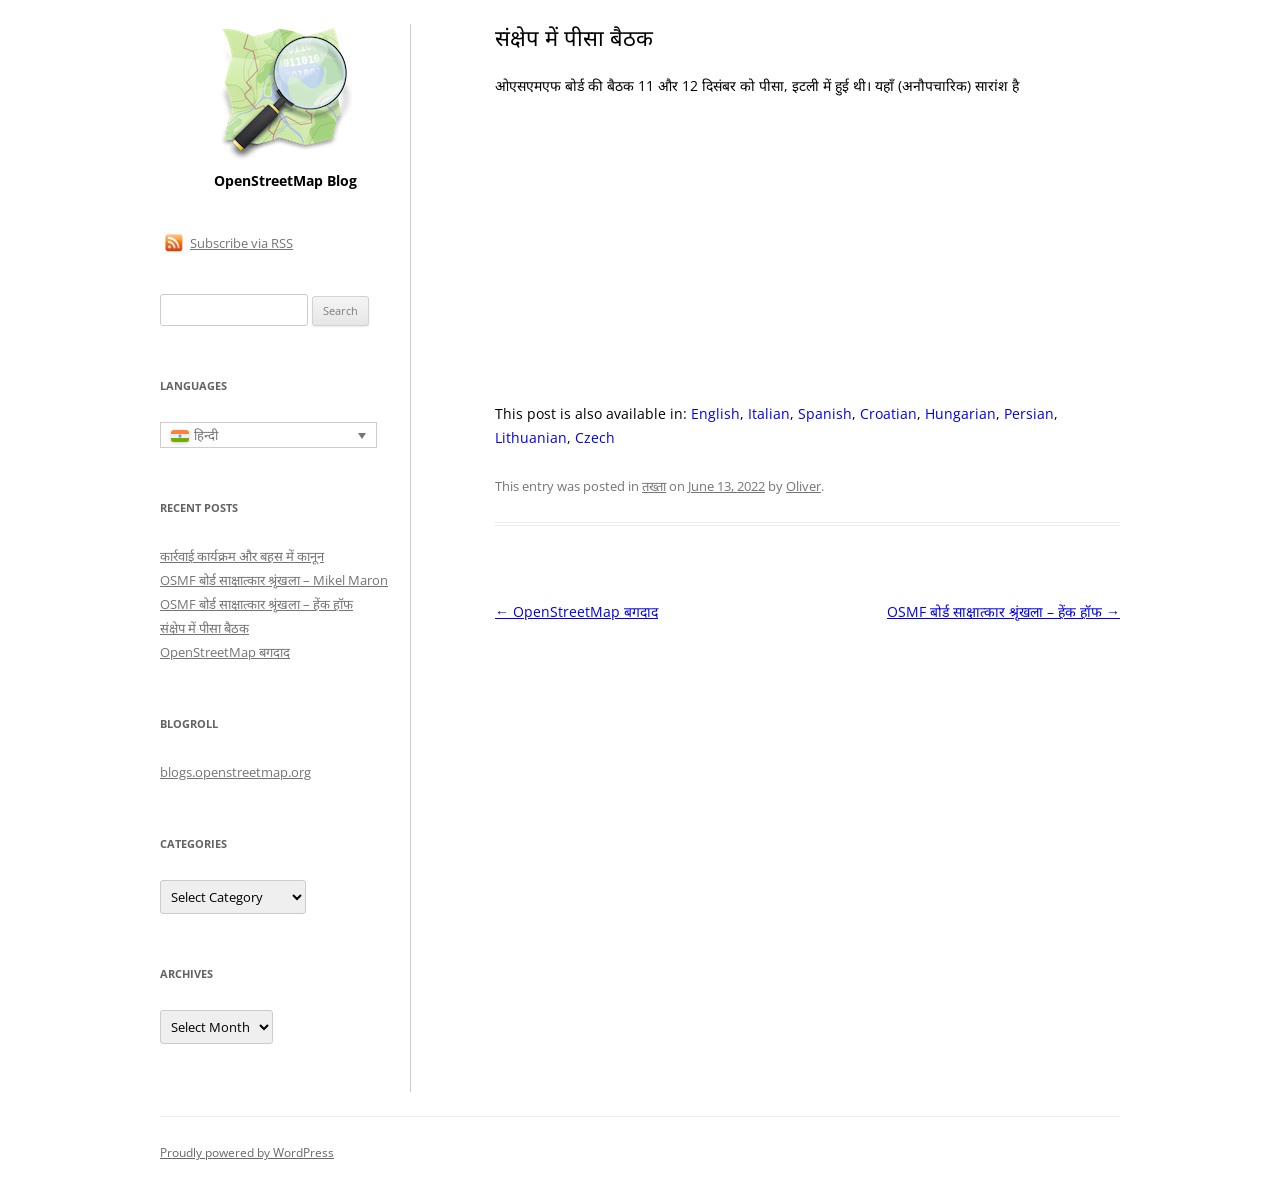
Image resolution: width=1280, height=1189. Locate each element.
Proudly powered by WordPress (247, 1152)
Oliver (803, 486)
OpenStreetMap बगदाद (576, 611)
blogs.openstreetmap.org (235, 772)
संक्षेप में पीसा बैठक (204, 628)
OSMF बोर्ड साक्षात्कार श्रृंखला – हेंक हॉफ (1003, 611)
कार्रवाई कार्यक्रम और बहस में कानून (242, 556)
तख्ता (654, 486)
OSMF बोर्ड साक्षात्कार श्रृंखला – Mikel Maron (274, 580)
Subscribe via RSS (241, 243)
